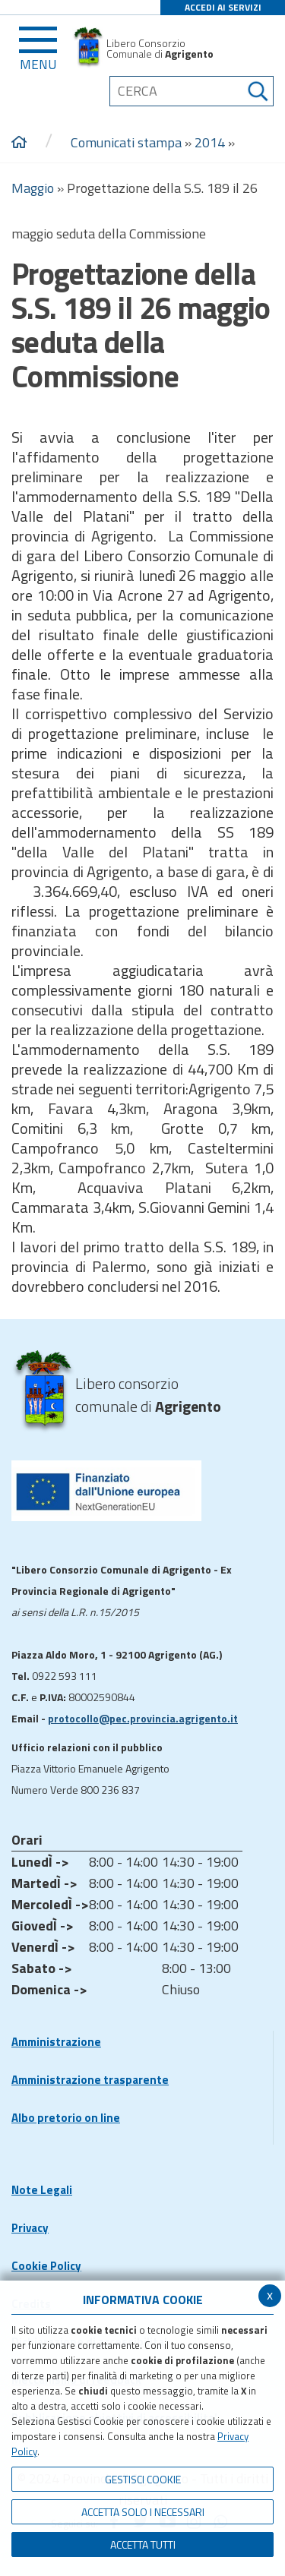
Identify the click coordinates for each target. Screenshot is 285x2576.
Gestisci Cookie (143, 2479)
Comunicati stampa (126, 142)
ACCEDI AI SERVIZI (223, 7)
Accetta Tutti (143, 2544)
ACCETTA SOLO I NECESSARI (142, 2512)
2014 (210, 142)
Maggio (32, 188)
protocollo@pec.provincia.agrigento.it (143, 1718)
